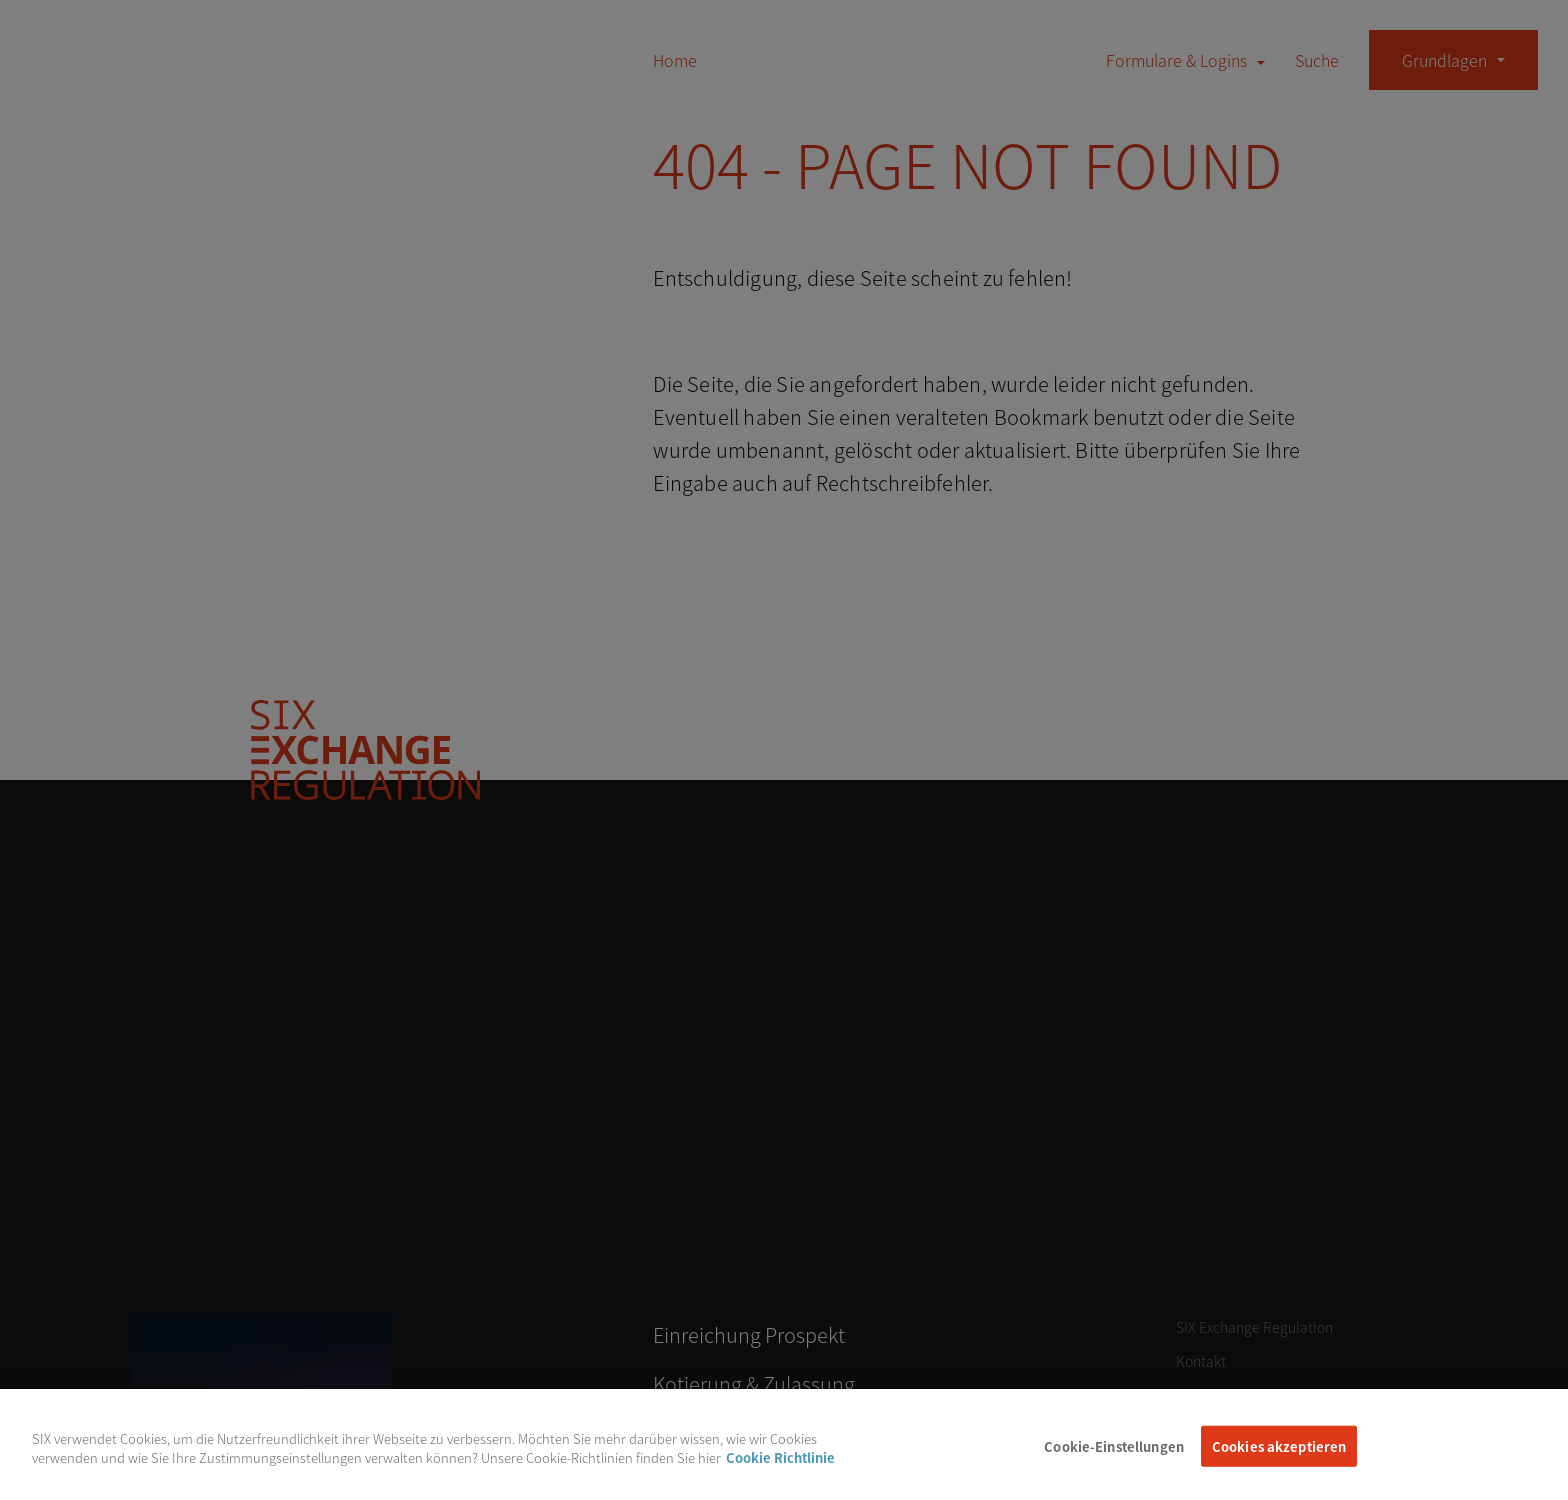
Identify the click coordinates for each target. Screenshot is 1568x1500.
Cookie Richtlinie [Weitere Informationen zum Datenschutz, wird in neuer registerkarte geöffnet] (780, 1471)
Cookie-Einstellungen (1114, 1460)
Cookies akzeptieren (1279, 1460)
